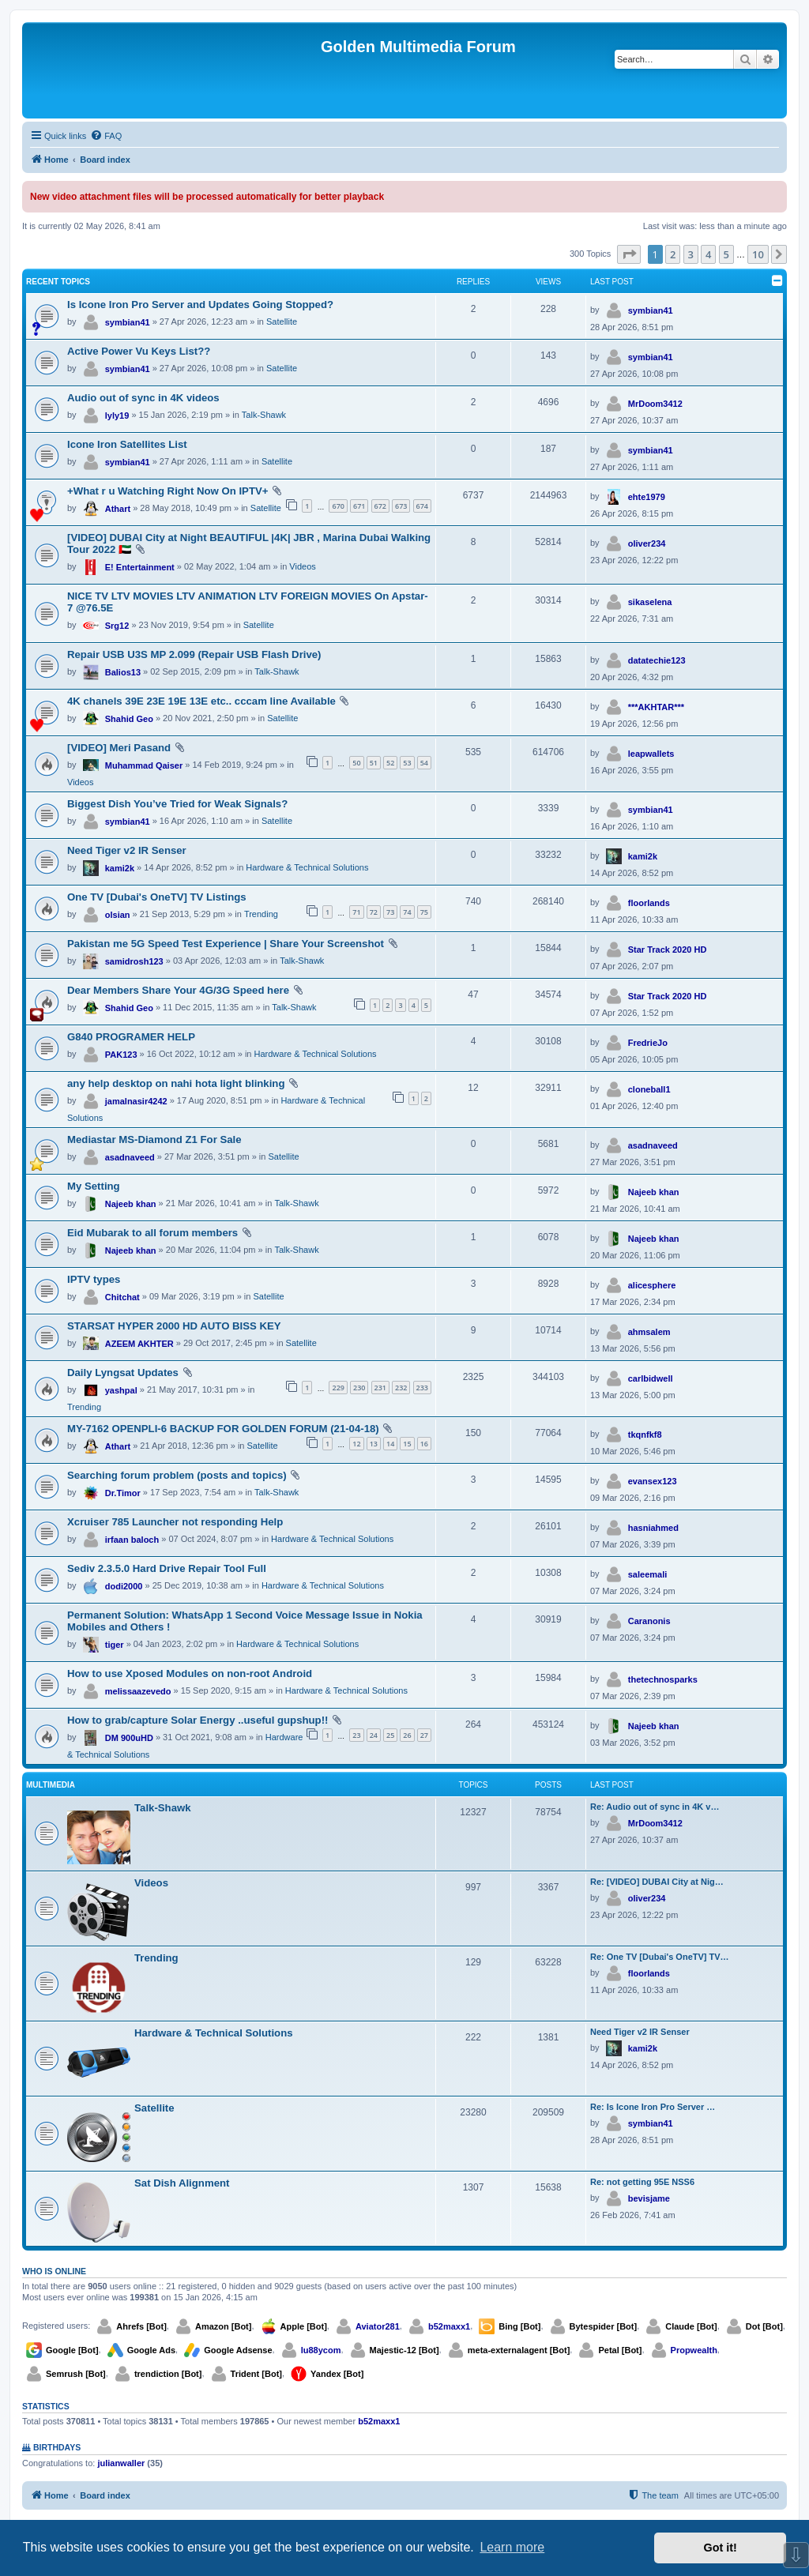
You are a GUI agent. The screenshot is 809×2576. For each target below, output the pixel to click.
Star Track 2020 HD (667, 949)
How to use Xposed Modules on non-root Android (189, 1673)
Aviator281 (378, 2326)
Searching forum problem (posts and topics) (177, 1475)
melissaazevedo (138, 1691)
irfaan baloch (132, 1539)
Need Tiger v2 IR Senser (126, 850)
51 (374, 763)
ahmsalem (649, 1332)
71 (356, 912)
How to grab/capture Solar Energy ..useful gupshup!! (197, 1720)
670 (338, 506)
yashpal (121, 1390)
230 (359, 1387)
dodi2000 (124, 1586)
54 (424, 763)
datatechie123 (657, 660)
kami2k (119, 868)
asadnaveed (130, 1157)
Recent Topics (58, 281)
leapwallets (651, 753)
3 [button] (691, 254)
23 (356, 1735)
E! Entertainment (140, 567)
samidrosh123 (134, 961)
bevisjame (649, 2198)
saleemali (648, 1574)
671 (359, 506)
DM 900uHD (129, 1738)
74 (407, 912)
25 (390, 1735)
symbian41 (127, 322)
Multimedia (50, 1785)
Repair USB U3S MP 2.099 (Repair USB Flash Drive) (194, 654)
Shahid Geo (129, 719)
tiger (114, 1644)
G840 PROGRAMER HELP (131, 1037)
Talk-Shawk (264, 414)
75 (424, 912)
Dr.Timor (123, 1493)
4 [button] (708, 254)
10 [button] (758, 254)
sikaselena (650, 602)
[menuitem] (106, 135)
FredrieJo (648, 1042)
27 (424, 1735)
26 (407, 1735)
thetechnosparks (663, 1679)
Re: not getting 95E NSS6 (642, 2182)
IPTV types (93, 1279)
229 (338, 1387)
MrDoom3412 (655, 403)
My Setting (93, 1186)
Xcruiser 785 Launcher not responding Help (175, 1522)
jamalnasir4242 (136, 1101)
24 (374, 1735)
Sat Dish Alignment (181, 2183)
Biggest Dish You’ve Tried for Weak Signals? (177, 804)
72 (374, 912)
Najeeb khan (130, 1204)
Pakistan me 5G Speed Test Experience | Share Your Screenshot (225, 944)
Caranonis (649, 1621)
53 (407, 763)
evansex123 (652, 1481)
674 (422, 506)
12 (356, 1443)
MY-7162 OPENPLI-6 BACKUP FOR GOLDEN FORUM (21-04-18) (223, 1429)
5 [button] (726, 254)
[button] (629, 254)
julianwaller (121, 2463)
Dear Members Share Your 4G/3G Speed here (178, 990)
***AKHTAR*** (656, 707)
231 (380, 1387)
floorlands (649, 903)
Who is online (54, 2271)
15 (407, 1443)
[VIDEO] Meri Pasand (119, 748)
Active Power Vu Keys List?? (138, 351)
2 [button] (672, 254)
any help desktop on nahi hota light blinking (175, 1083)
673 (401, 506)
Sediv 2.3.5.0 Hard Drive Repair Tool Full (166, 1568)
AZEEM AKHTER (139, 1343)
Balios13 (123, 672)
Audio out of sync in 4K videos (143, 398)
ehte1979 (646, 497)
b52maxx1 (449, 2326)
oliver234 (647, 543)
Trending (261, 914)
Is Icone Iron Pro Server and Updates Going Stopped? (200, 304)
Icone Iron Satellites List (127, 444)
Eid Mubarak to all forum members (152, 1233)
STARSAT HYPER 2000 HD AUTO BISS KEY (174, 1326)
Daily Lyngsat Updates (123, 1372)
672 (380, 506)
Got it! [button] (720, 2547)
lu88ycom (321, 2350)
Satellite (281, 321)
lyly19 (117, 415)
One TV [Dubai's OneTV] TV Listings (156, 897)
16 (424, 1443)
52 (390, 763)
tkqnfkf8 (645, 1434)
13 (374, 1443)
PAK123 (121, 1054)
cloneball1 (649, 1089)
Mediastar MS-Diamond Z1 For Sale (154, 1139)
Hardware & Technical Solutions (307, 867)
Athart (117, 508)
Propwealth (694, 2350)
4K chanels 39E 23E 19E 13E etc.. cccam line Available (201, 701)
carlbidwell (650, 1378)
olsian (117, 914)
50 (356, 763)
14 (390, 1443)
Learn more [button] (512, 2547)
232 (401, 1387)
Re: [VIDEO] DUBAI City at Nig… (657, 1881)
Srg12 (117, 625)
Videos (302, 566)
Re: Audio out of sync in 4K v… (654, 1806)
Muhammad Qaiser (143, 765)
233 (422, 1387)
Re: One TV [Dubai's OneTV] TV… (659, 1956)
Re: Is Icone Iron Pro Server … (652, 2107)
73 (390, 912)
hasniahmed (653, 1527)
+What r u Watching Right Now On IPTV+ (167, 491)
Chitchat (122, 1297)
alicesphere (652, 1285)
